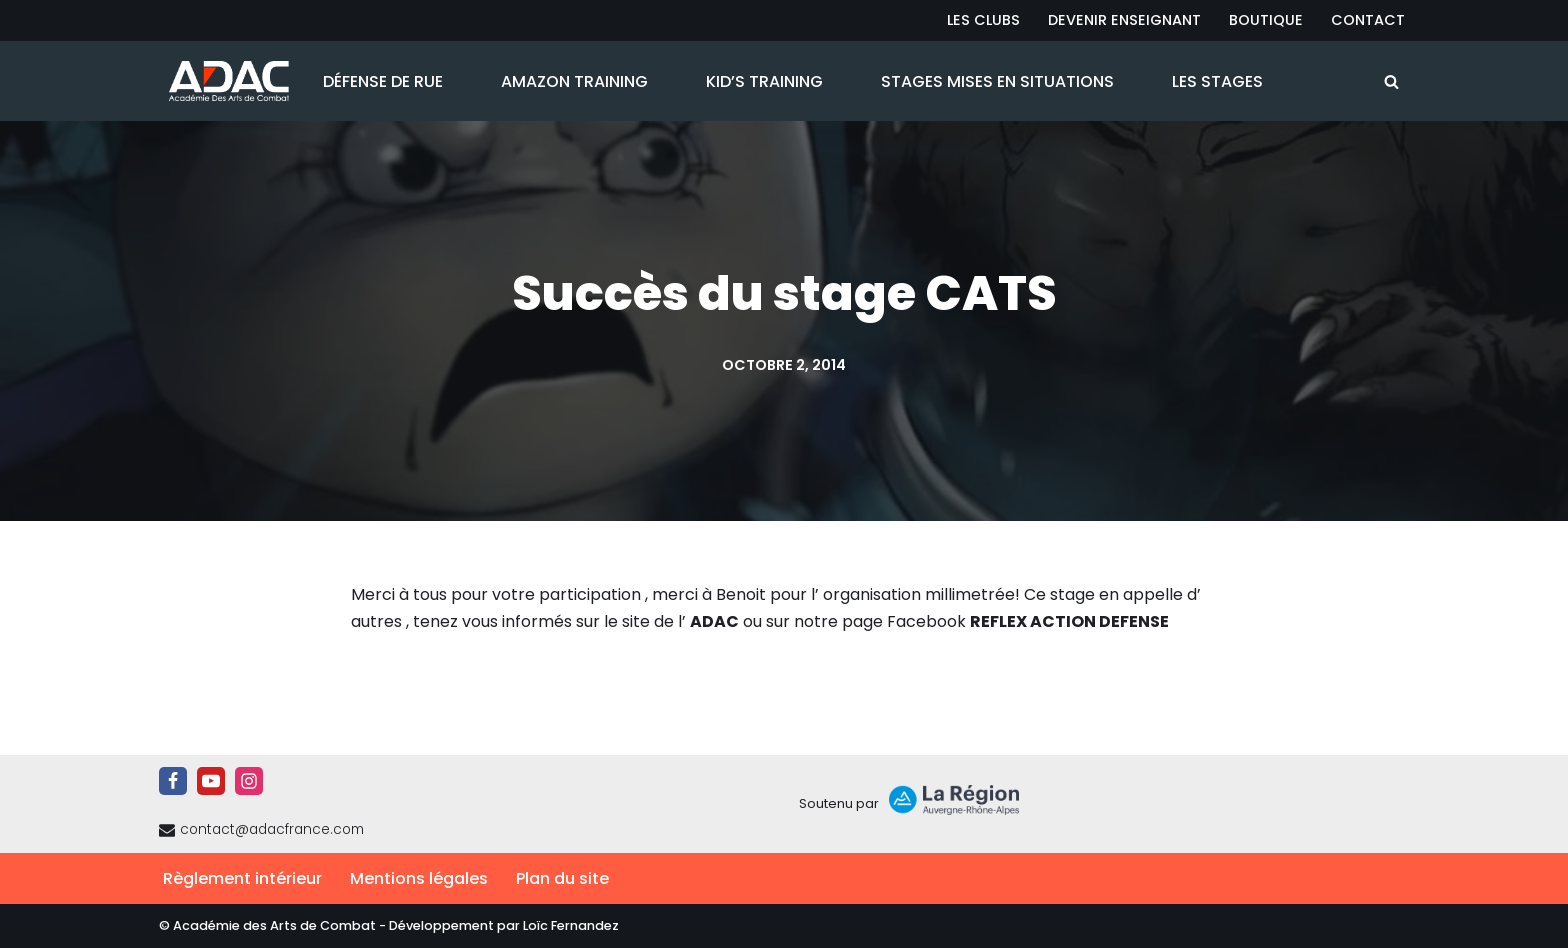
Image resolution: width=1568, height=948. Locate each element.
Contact (1368, 20)
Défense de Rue (383, 81)
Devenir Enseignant (1124, 20)
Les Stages (1217, 81)
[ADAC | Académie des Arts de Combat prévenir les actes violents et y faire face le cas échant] (224, 81)
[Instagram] (249, 781)
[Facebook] (173, 781)
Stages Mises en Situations (997, 81)
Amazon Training (574, 81)
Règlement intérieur (242, 878)
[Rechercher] (1391, 81)
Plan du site (562, 878)
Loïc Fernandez (571, 925)
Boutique (1266, 20)
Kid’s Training (764, 81)
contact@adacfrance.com (272, 829)
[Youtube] (211, 781)
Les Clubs (983, 20)
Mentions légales (419, 878)
